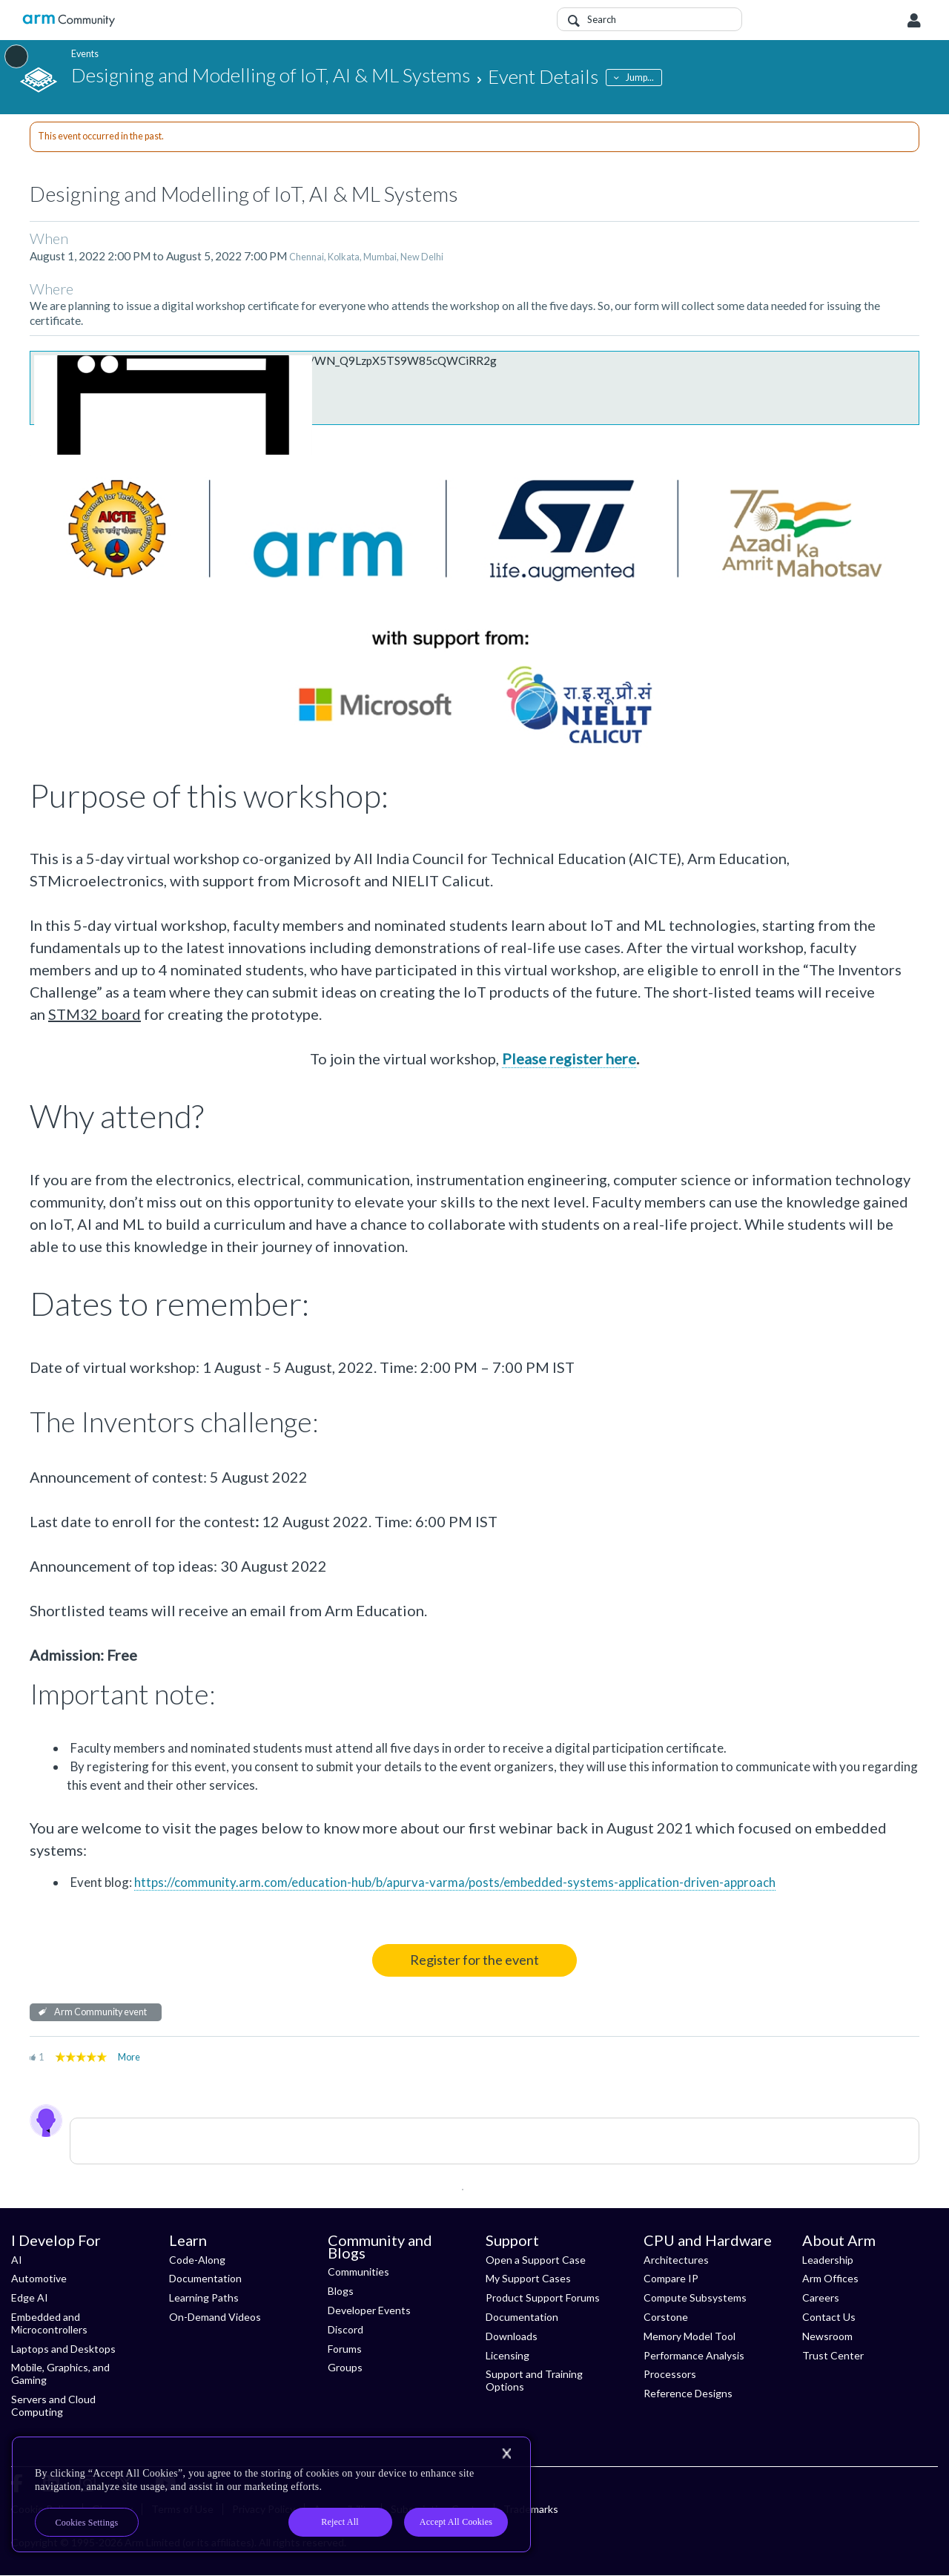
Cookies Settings (87, 2522)
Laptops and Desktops (63, 2348)
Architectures (676, 2259)
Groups (345, 2367)
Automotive (39, 2278)
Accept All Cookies (456, 2522)
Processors (670, 2374)
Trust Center (833, 2355)
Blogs (341, 2291)
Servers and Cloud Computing (53, 2405)
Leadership (827, 2259)
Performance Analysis (694, 2355)
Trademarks (530, 2509)
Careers (820, 2297)
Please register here (569, 1058)
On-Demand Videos (215, 2316)
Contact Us (829, 2316)
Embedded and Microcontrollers (49, 2323)
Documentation (205, 2278)
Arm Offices (830, 2278)
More (129, 2057)
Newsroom (827, 2336)
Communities (358, 2271)
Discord (345, 2329)
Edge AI (29, 2297)
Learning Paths (204, 2297)
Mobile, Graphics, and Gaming (60, 2373)
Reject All (340, 2522)
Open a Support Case (536, 2259)
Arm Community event (100, 2011)
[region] (271, 2494)
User (914, 20)
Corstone (666, 2316)
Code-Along (197, 2259)
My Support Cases (528, 2278)
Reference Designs (688, 2393)
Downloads (512, 2336)
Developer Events (369, 2310)
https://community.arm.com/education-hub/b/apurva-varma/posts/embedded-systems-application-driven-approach (455, 1882)
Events (85, 53)
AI (16, 2259)
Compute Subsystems (695, 2297)
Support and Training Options (534, 2380)
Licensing (507, 2355)
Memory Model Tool (689, 2336)
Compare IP (671, 2278)
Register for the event (474, 1959)
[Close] (506, 2453)
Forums (345, 2348)
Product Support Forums (543, 2297)
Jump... (640, 77)
